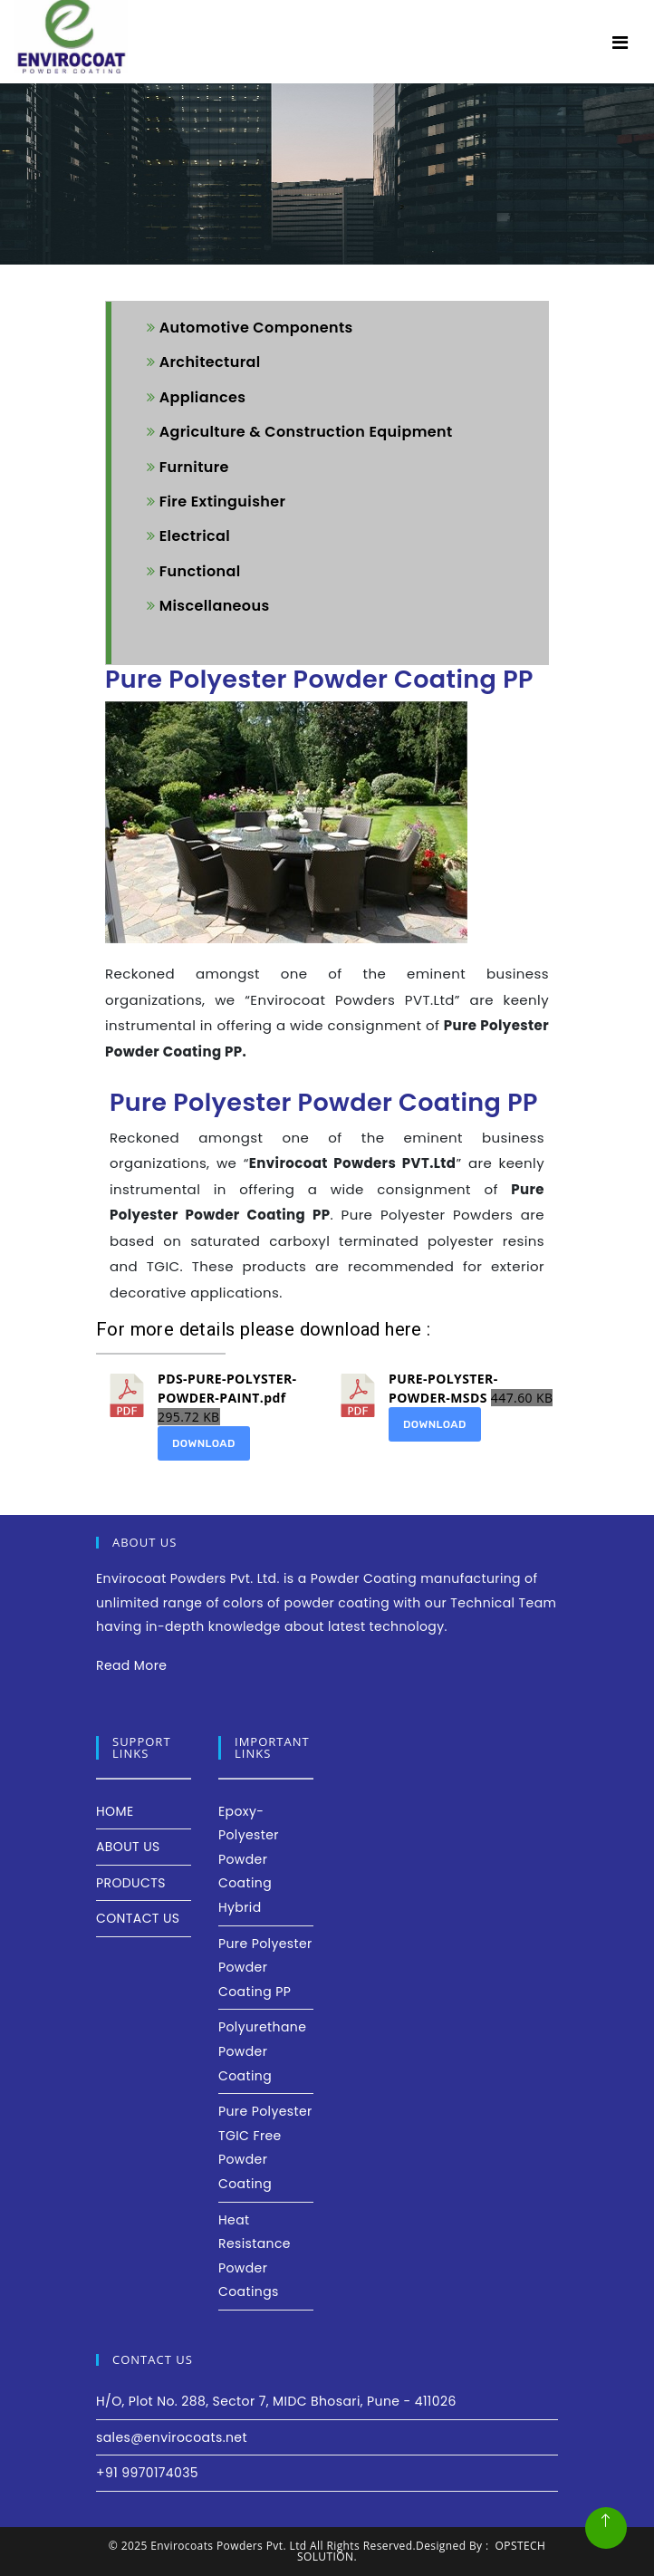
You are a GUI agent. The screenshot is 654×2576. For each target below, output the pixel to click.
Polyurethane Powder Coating (262, 2051)
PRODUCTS (131, 1883)
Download (204, 1443)
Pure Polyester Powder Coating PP (265, 1967)
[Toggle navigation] (620, 42)
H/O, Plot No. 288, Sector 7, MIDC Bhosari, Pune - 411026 (276, 2401)
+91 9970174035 (147, 2473)
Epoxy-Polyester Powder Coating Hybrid (248, 1859)
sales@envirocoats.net (171, 2437)
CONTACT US (137, 1918)
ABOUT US (128, 1847)
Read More (131, 1665)
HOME (115, 1811)
